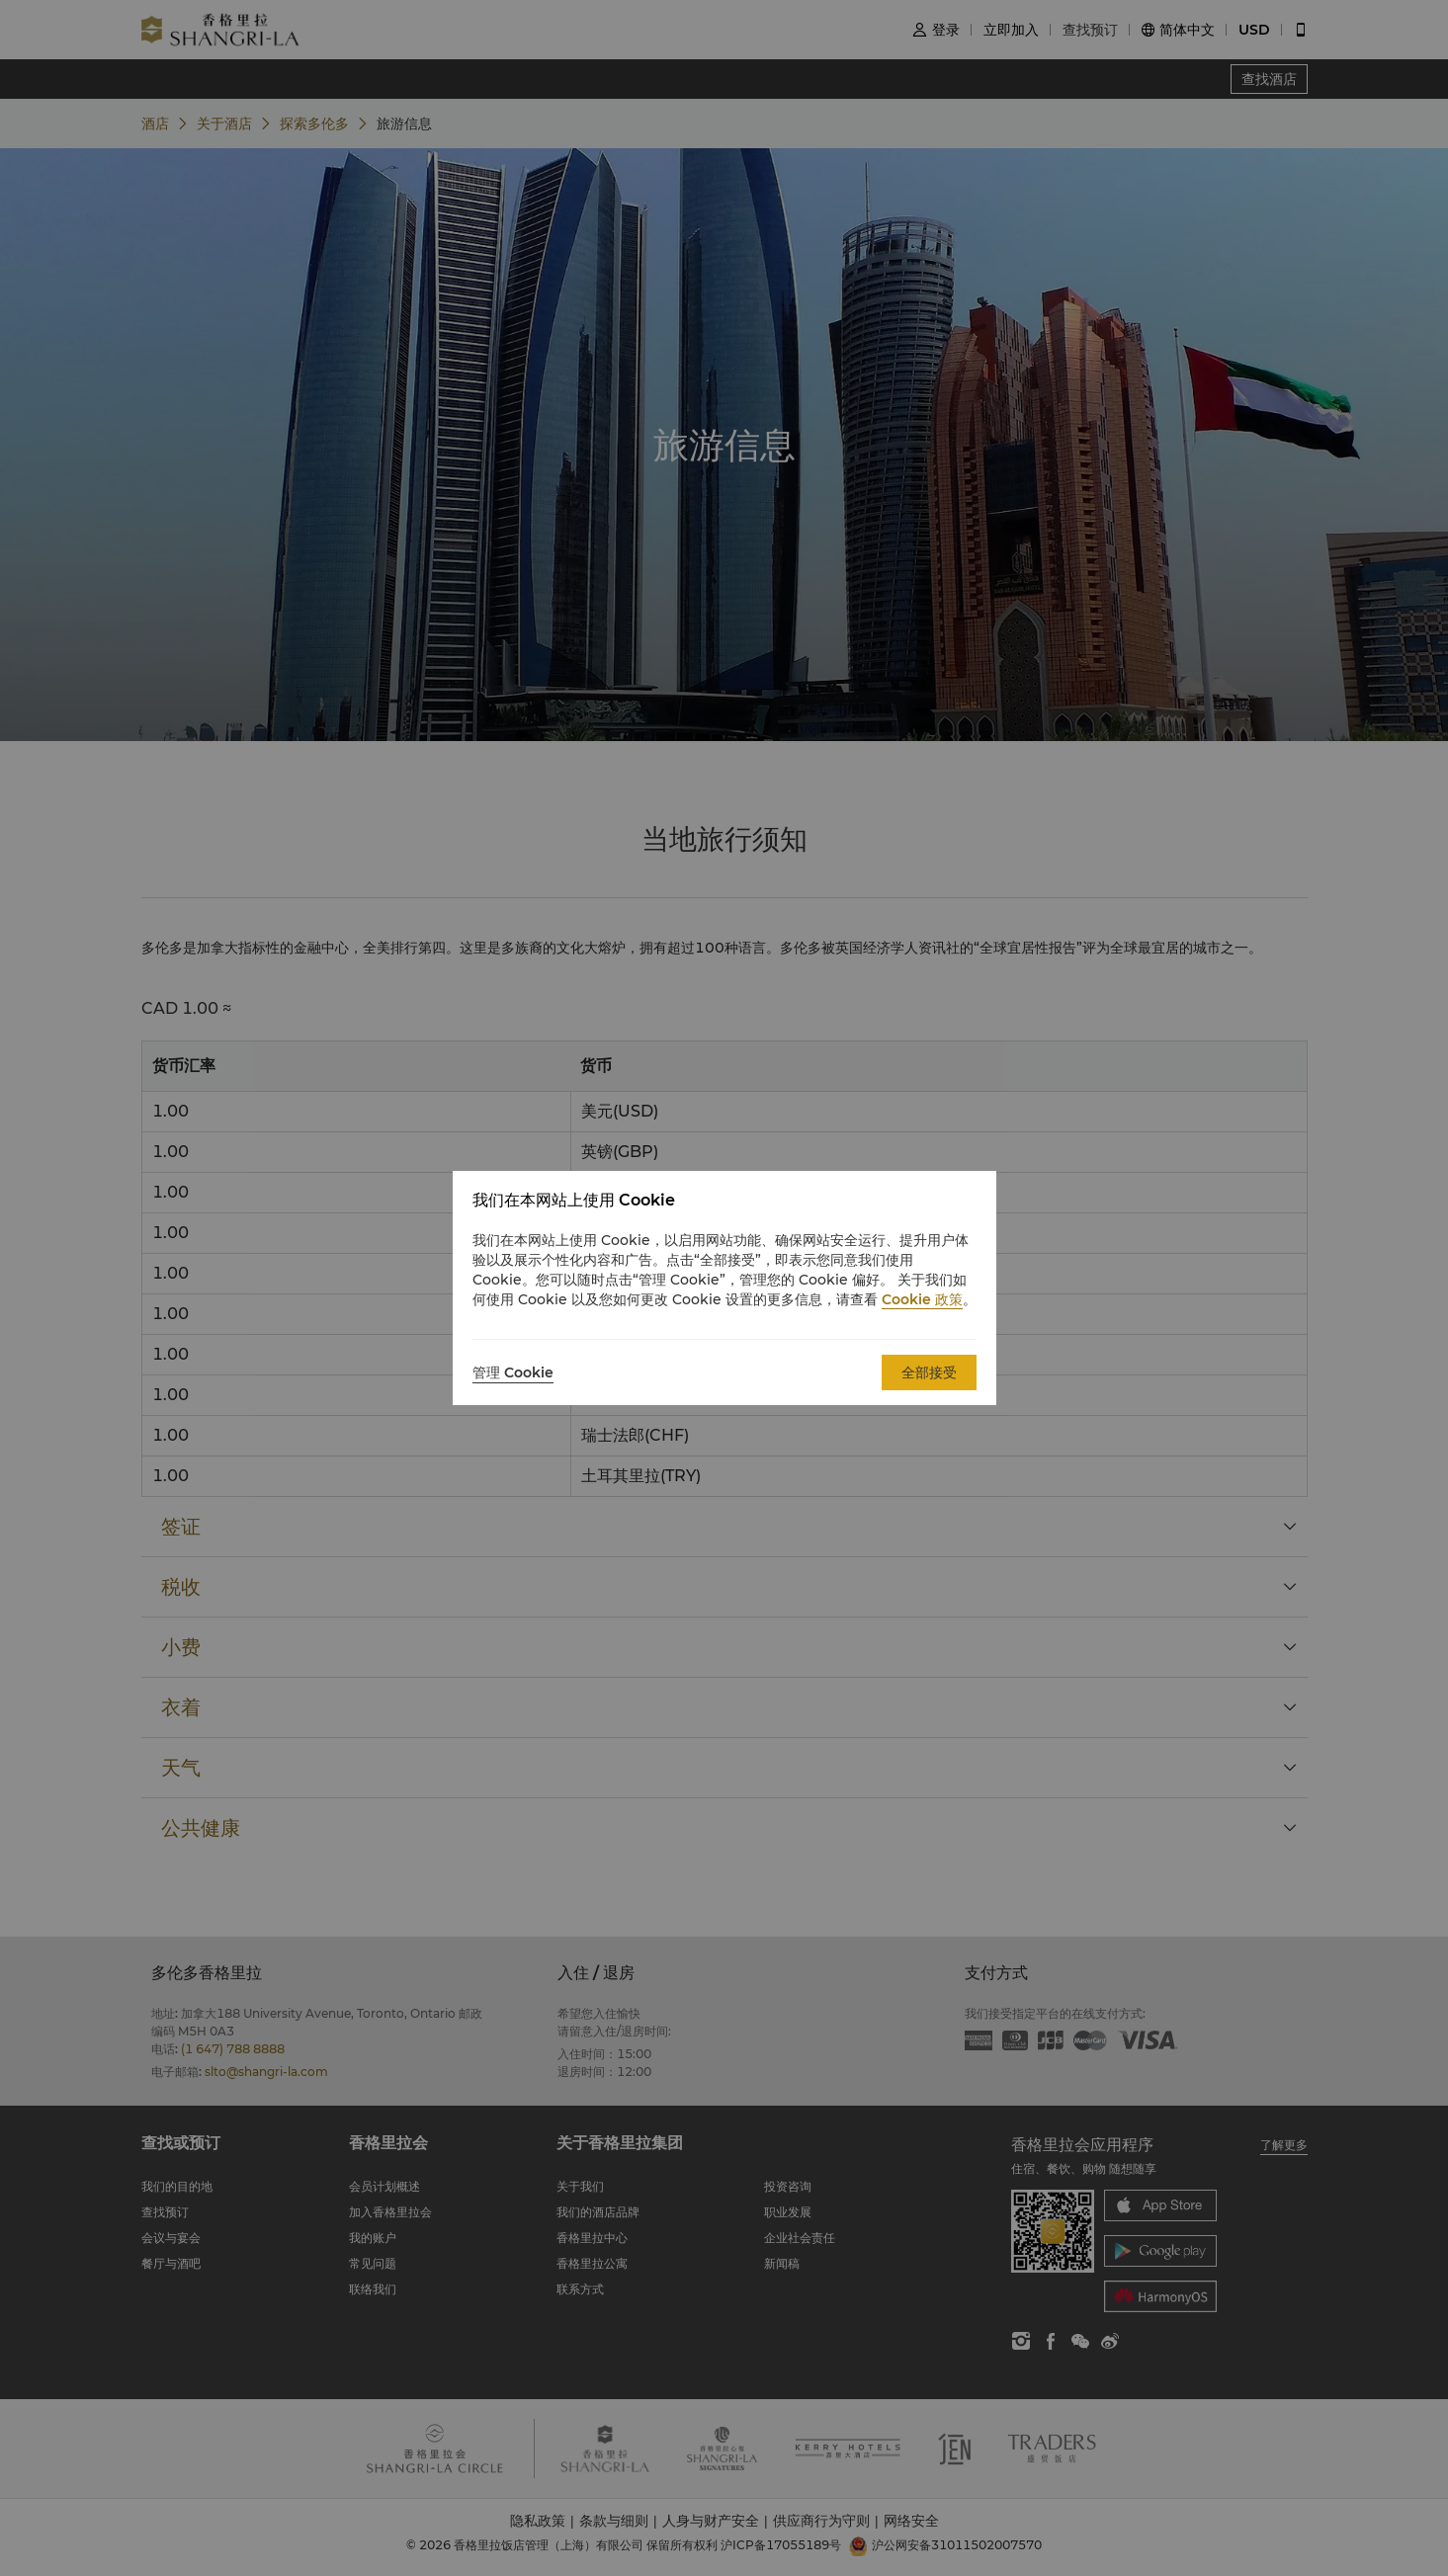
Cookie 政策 (922, 1299)
